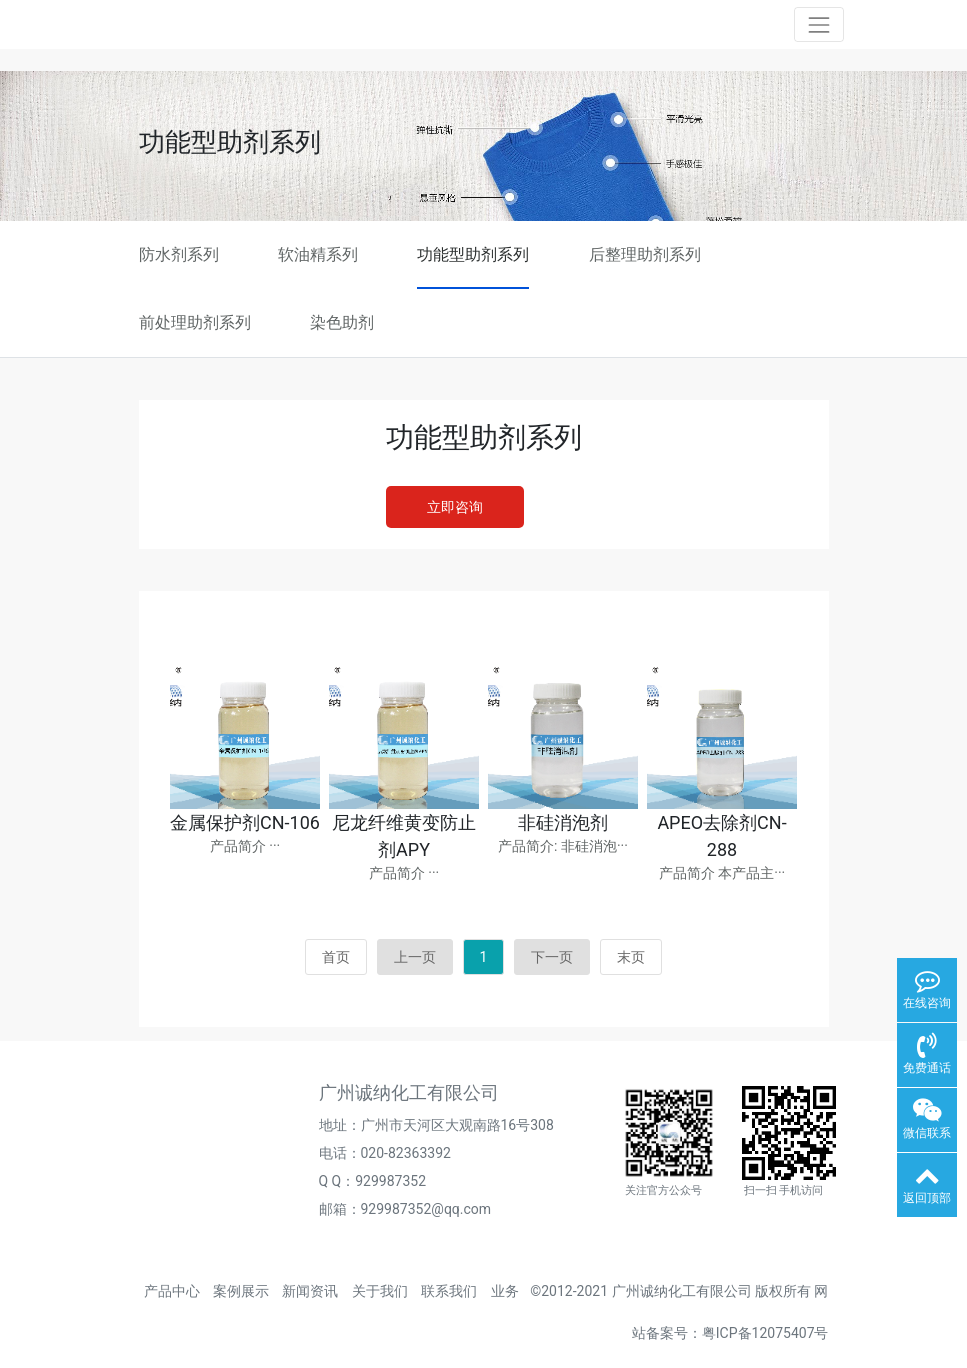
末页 (631, 957)
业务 (505, 1291)
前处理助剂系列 (195, 322)
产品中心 (172, 1291)
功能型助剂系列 (473, 254)
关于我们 (380, 1291)
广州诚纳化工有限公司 (682, 1291)
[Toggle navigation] (818, 24)
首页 (336, 957)
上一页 (415, 957)
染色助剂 (342, 322)
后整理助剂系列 (645, 254)
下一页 (552, 957)
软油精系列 (318, 254)
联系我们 (449, 1291)
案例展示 (241, 1291)
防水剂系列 (179, 254)
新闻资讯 (310, 1291)
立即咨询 (455, 507)
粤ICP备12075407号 (765, 1333)
